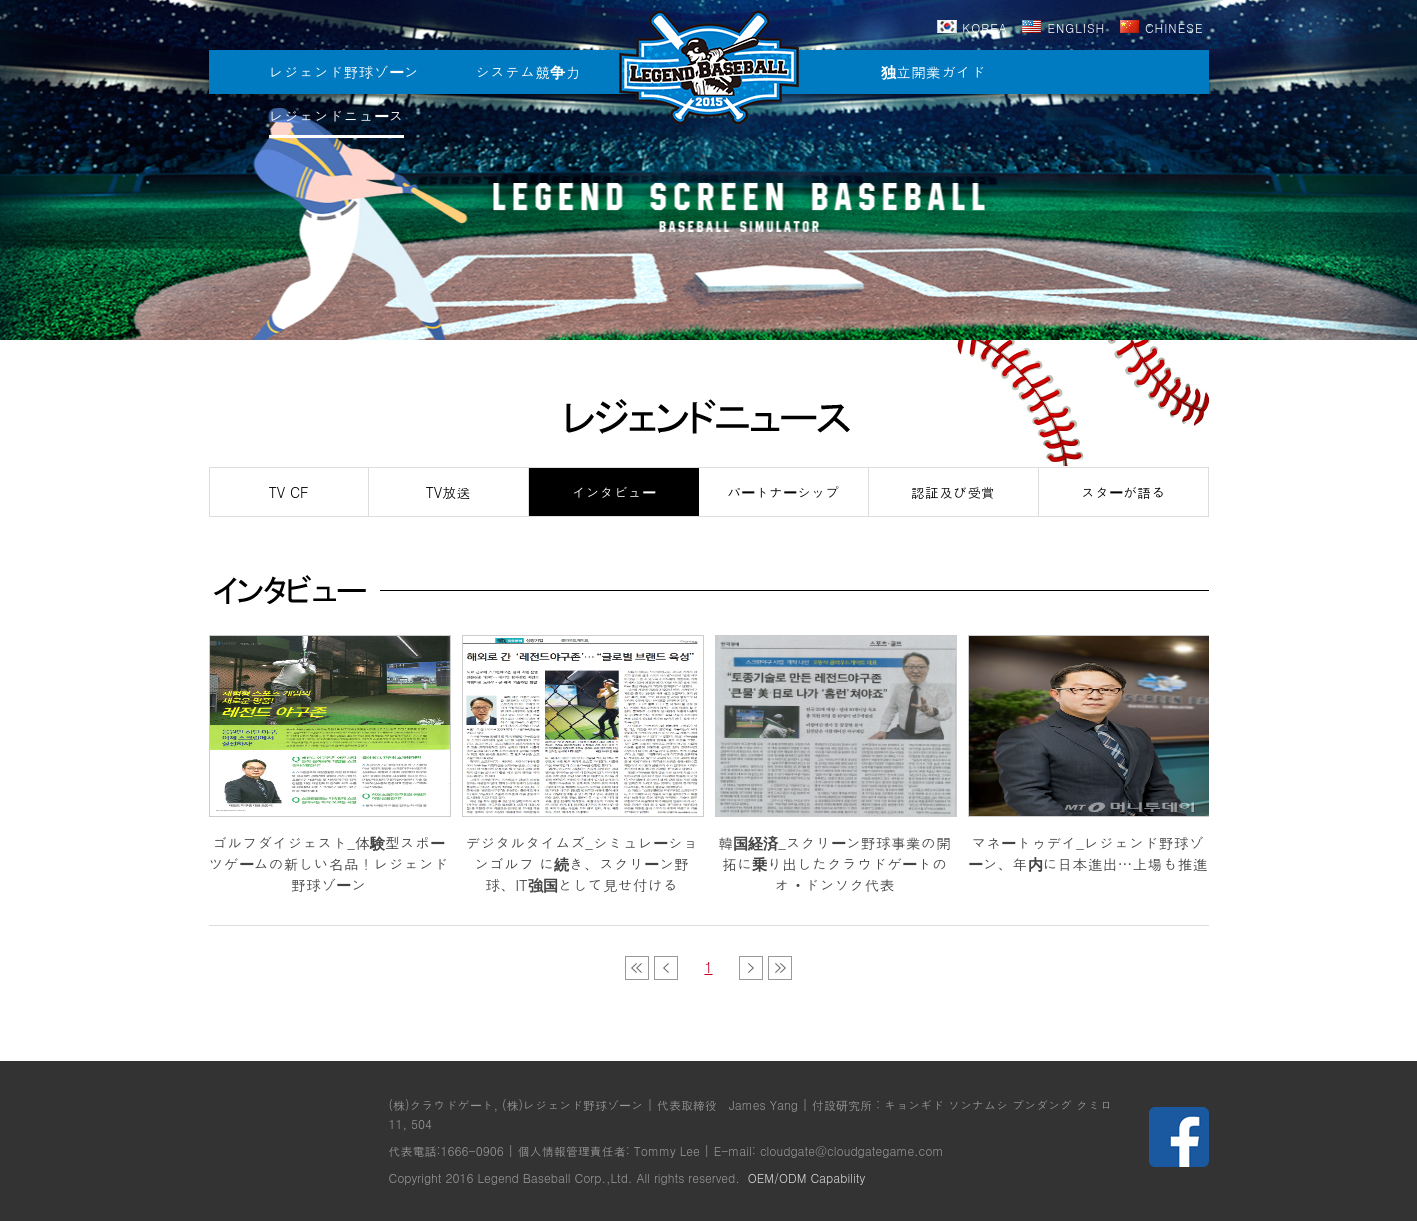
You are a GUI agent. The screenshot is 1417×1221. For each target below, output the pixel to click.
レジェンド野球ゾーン (344, 71)
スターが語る (1123, 492)
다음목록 (751, 968)
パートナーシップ (783, 492)
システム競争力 (527, 71)
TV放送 (448, 492)
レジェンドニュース (336, 115)
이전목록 (637, 968)
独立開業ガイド (933, 71)
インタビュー (614, 492)
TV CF (289, 492)
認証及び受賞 (953, 492)
